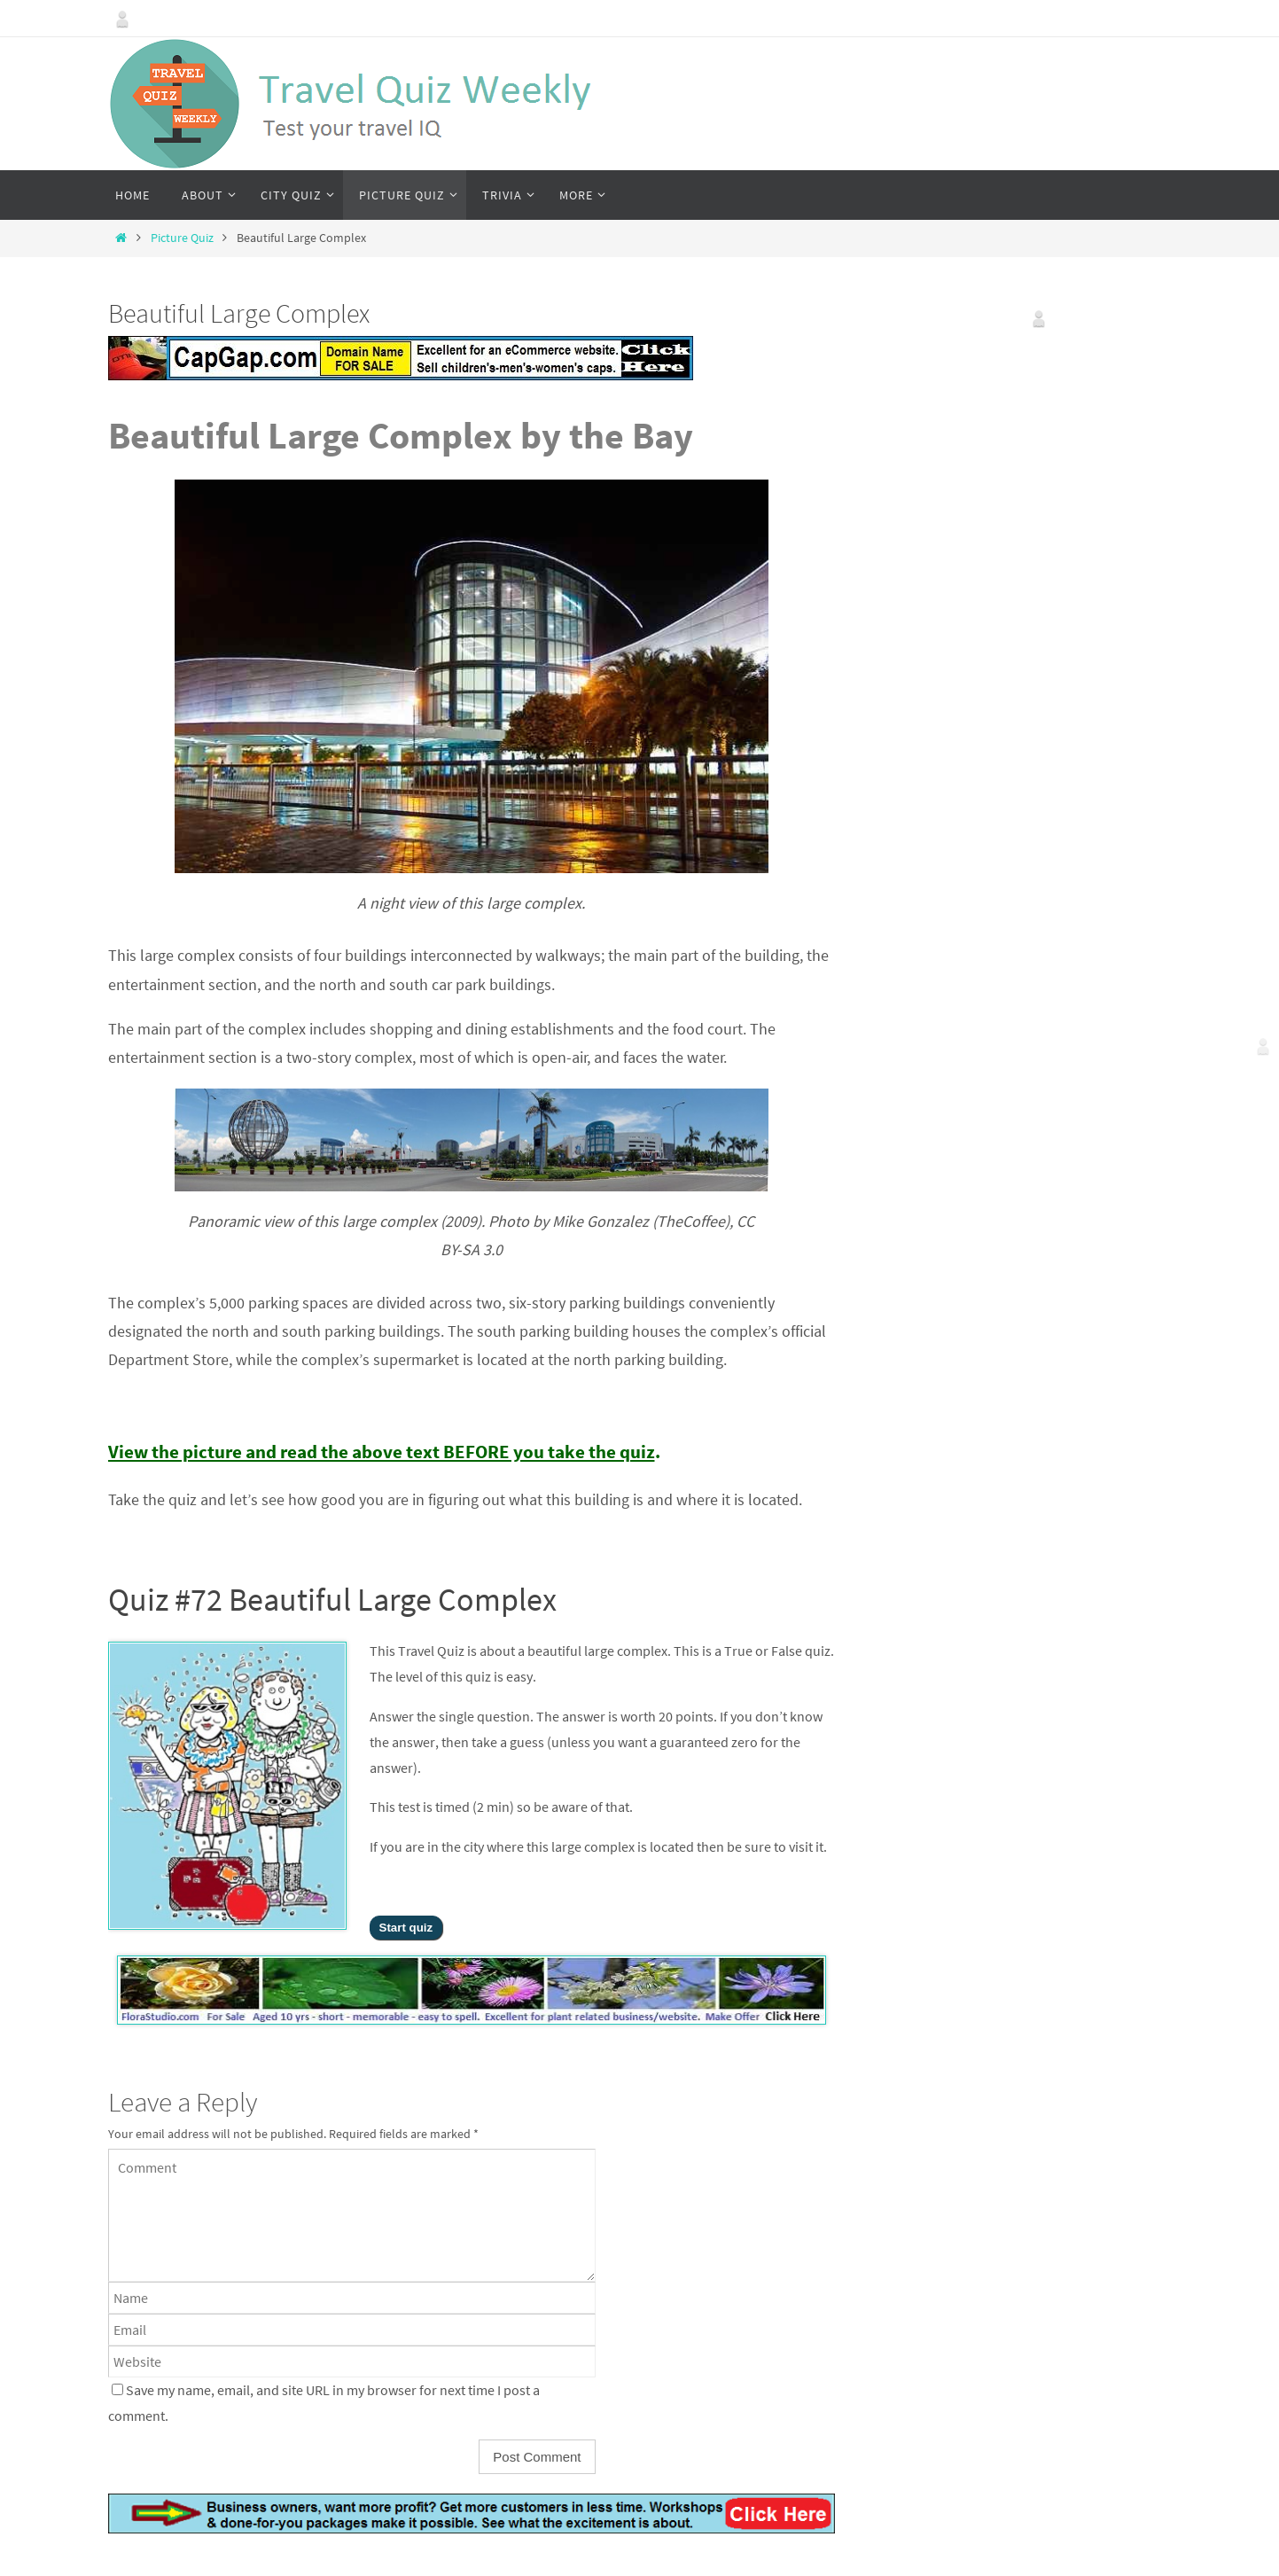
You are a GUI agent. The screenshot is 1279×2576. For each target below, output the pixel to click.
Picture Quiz (182, 238)
